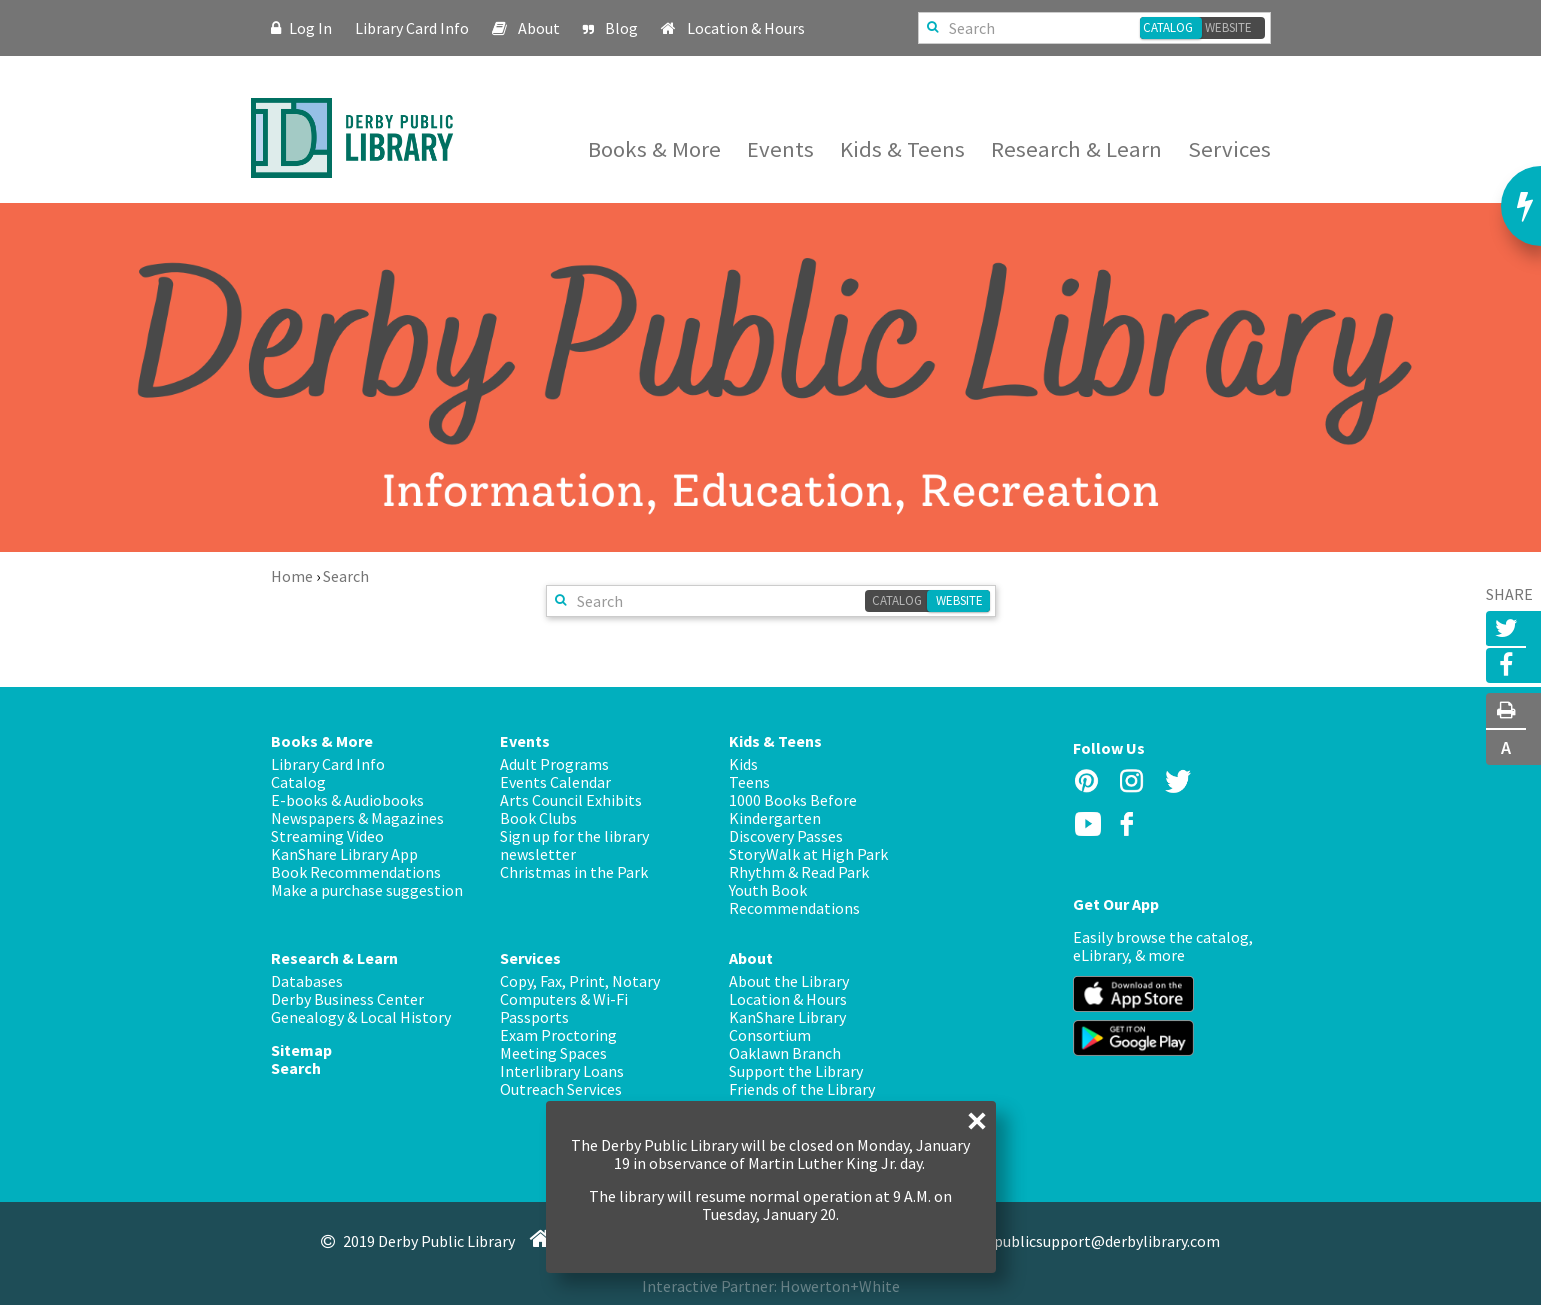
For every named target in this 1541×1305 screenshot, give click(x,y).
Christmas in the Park (574, 872)
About (540, 28)
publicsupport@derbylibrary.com (1092, 1241)
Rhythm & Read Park (799, 872)
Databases (307, 981)
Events (783, 149)
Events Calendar (555, 782)
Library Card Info (413, 28)
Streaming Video (327, 836)
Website (1228, 27)
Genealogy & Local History (361, 1017)
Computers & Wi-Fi (564, 999)
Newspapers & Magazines (357, 818)
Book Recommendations (356, 872)
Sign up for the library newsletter (574, 845)
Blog (623, 28)
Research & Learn (1079, 149)
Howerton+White (840, 1286)
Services (1229, 149)
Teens (749, 782)
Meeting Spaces (553, 1053)
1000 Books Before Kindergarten (793, 809)
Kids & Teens (905, 149)
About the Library (789, 981)
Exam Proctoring (558, 1035)
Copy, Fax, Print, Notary (580, 981)
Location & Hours (746, 28)
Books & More (657, 149)
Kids (743, 764)
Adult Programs (554, 764)
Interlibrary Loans (562, 1071)
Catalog (1168, 27)
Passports (534, 1017)
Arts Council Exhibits (571, 800)
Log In (303, 28)
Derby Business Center (347, 999)
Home (292, 576)
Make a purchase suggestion (367, 890)
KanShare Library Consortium (787, 1026)
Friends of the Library (802, 1089)
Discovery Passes (786, 836)
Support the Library (796, 1071)
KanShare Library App (344, 854)
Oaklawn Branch (785, 1053)
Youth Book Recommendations (794, 899)
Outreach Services (561, 1089)
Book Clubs (538, 818)
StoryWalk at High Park (808, 854)
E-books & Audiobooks (347, 800)
